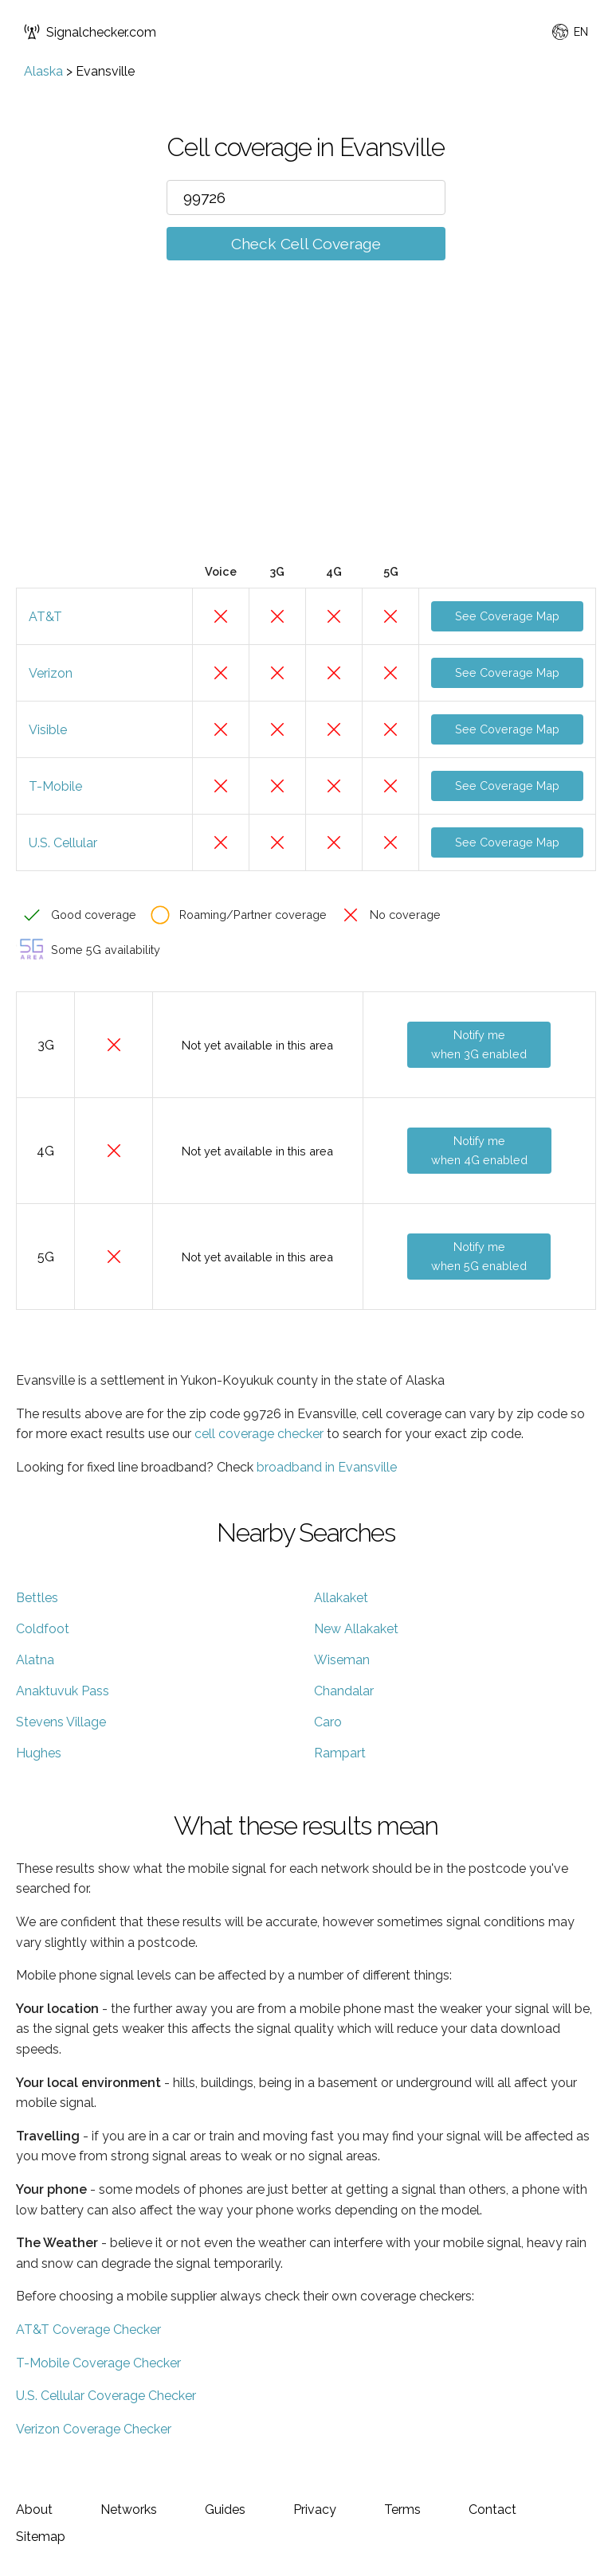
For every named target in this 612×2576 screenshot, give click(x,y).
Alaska (43, 71)
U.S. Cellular (63, 842)
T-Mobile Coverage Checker (98, 2363)
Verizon (51, 673)
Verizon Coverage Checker (93, 2429)
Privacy (314, 2509)
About (34, 2509)
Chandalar (344, 1690)
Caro (328, 1722)
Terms (402, 2509)
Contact (492, 2509)
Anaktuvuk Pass (62, 1690)
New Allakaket (356, 1628)
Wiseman (342, 1659)
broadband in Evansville (327, 1467)
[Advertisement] (306, 435)
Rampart (340, 1753)
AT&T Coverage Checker (88, 2329)
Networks (128, 2509)
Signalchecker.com (90, 32)
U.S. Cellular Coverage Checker (106, 2395)
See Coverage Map (507, 616)
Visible (48, 729)
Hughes (38, 1753)
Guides (225, 2509)
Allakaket (341, 1597)
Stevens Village (61, 1722)
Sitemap (40, 2536)
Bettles (37, 1597)
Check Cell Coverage (306, 243)
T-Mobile (55, 786)
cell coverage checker (259, 1433)
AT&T (45, 616)
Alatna (35, 1659)
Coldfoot (42, 1628)
